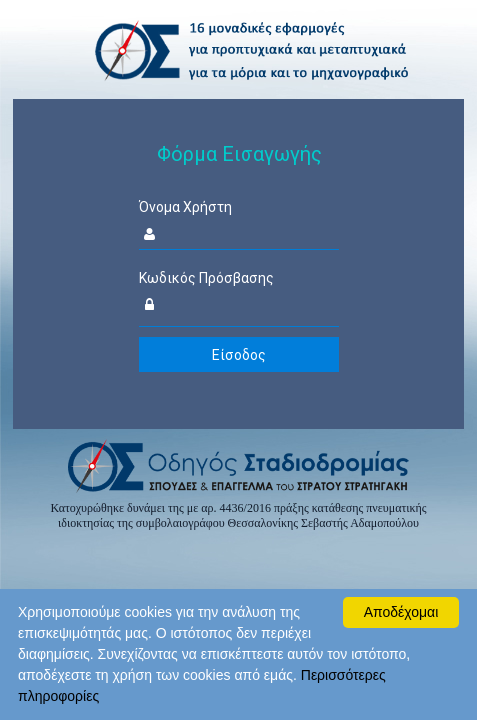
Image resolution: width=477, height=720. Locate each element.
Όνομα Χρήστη (185, 207)
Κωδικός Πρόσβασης (206, 278)
